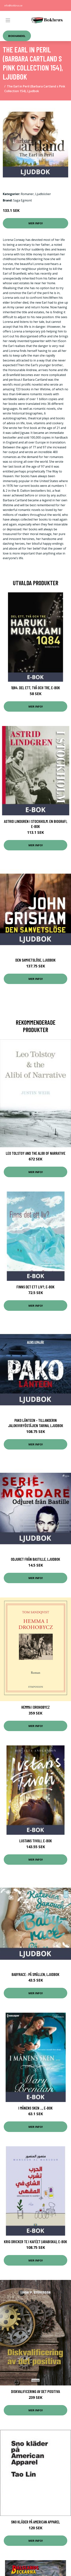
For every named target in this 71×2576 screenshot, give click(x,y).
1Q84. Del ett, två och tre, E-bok (35, 687)
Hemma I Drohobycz (35, 1707)
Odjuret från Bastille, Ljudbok (35, 1559)
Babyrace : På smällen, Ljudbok (35, 1974)
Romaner (27, 194)
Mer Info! (35, 223)
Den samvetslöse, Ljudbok (35, 960)
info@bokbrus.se (13, 5)
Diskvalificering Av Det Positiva (35, 2391)
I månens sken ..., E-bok (35, 2108)
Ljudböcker (43, 194)
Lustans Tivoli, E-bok (35, 1840)
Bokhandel (16, 36)
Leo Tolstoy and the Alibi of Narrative (35, 1153)
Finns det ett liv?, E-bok (35, 1286)
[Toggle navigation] (8, 20)
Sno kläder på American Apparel (35, 2521)
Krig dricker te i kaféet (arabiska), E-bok (35, 2241)
